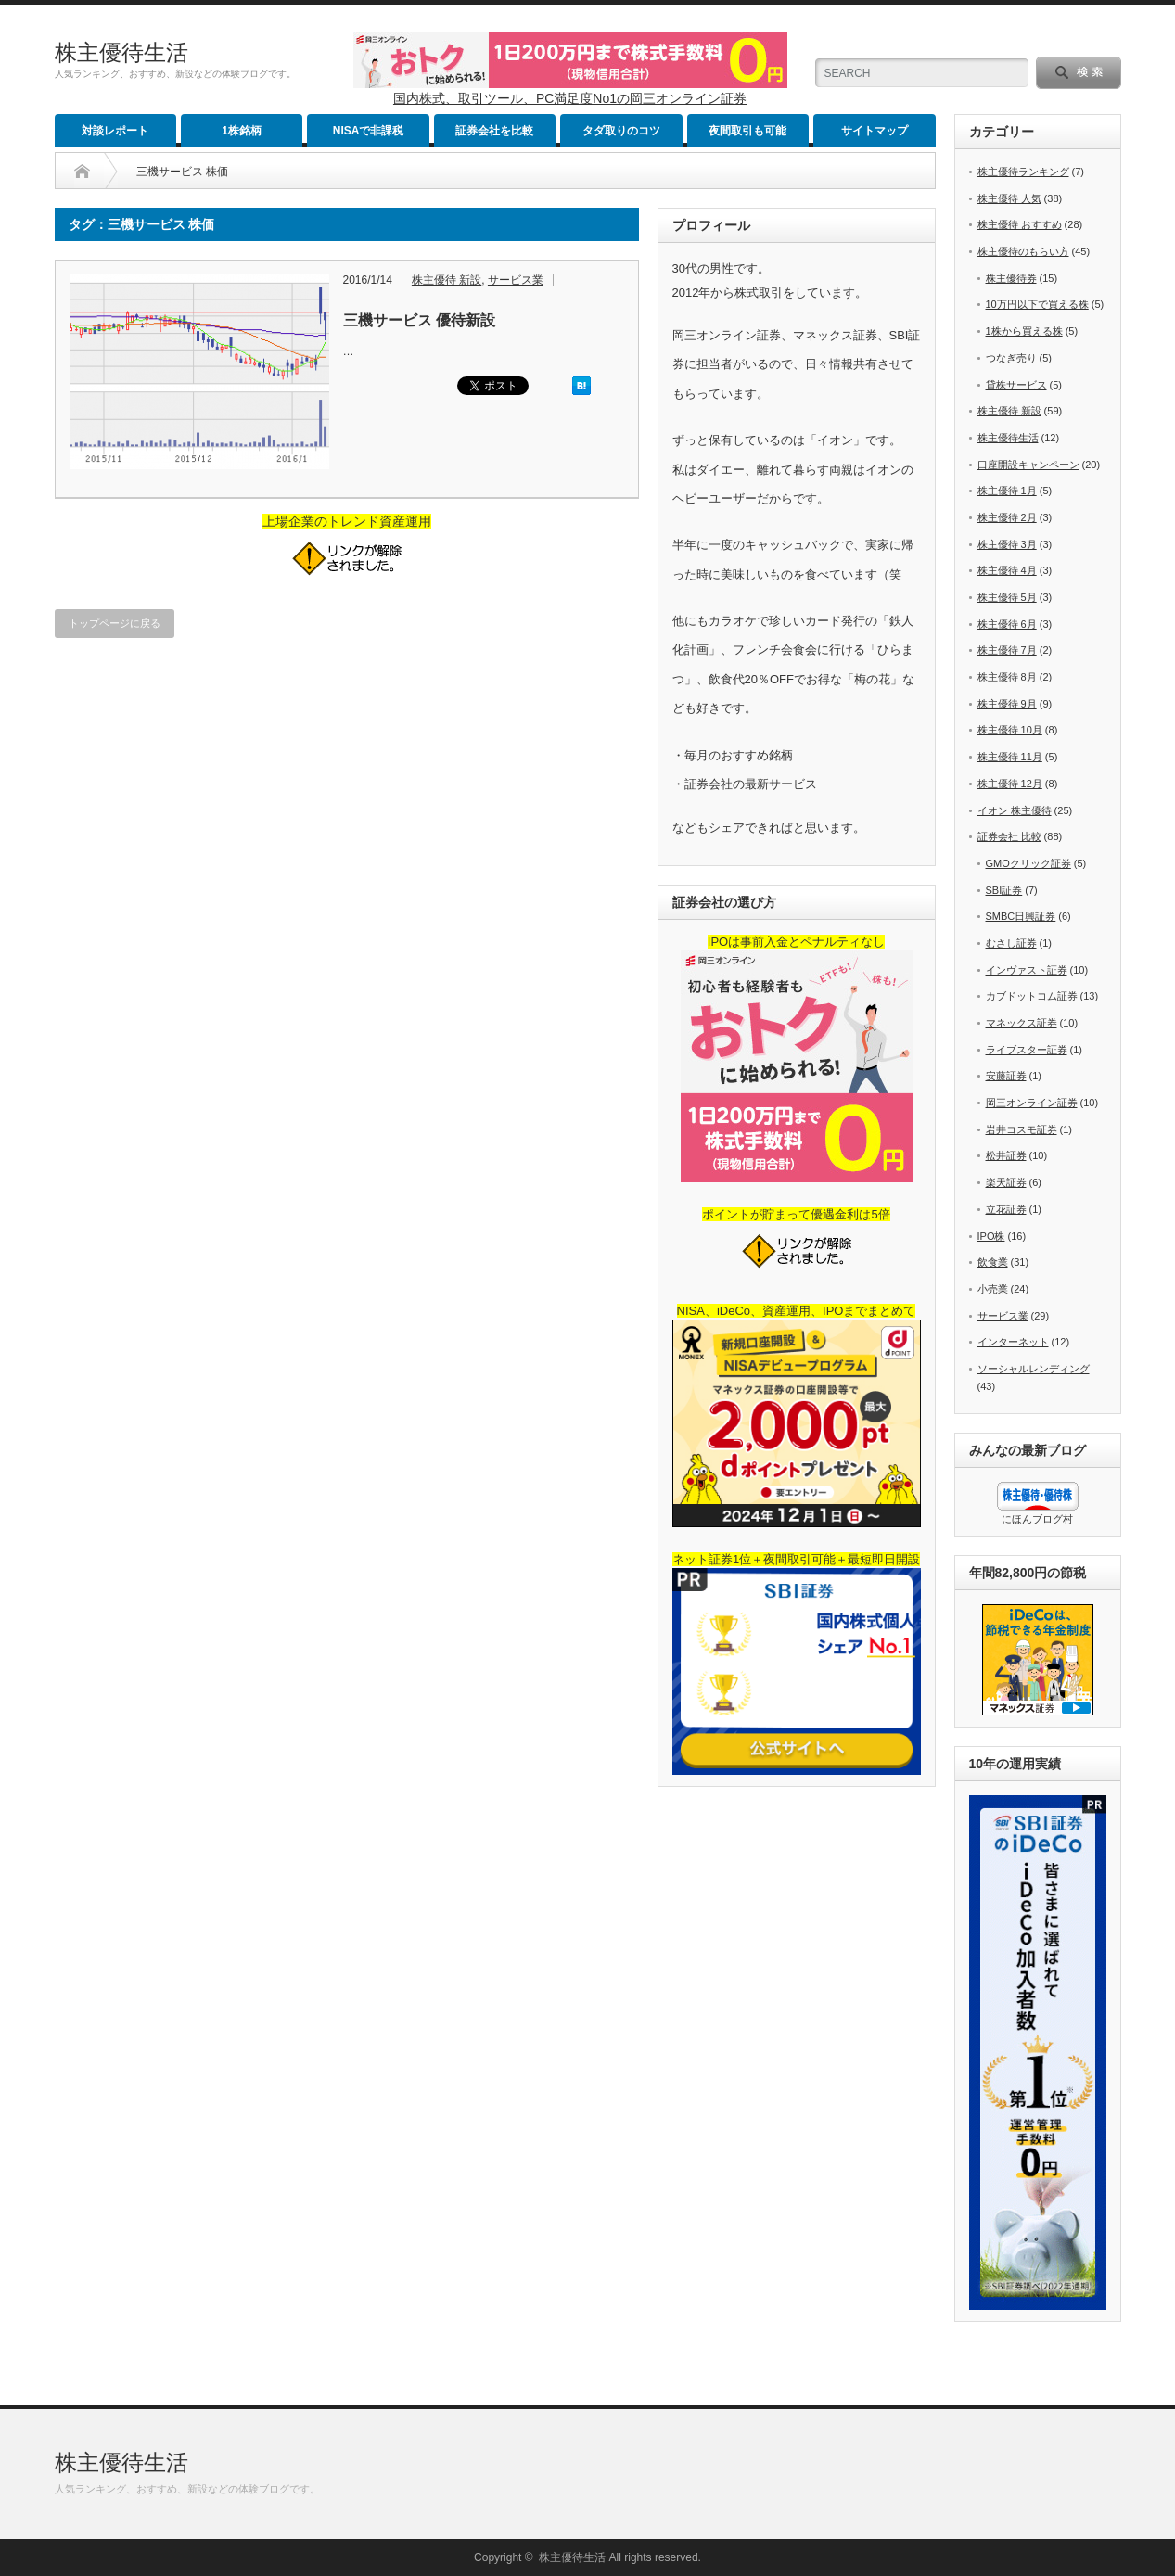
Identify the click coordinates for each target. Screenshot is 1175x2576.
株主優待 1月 (1007, 490)
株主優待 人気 (1009, 198)
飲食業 (992, 1262)
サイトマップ (874, 130)
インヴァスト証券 (1026, 970)
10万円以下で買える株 (1037, 304)
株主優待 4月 (1007, 570)
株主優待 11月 (1009, 756)
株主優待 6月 (1007, 624)
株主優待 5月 (1007, 597)
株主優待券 (1011, 278)
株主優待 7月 (1007, 650)
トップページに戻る (114, 623)
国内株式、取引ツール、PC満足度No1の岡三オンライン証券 (570, 98)
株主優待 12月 (1009, 783)
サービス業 (515, 280)
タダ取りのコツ (621, 130)
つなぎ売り (1011, 357)
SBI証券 (1004, 890)
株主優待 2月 (1007, 517)
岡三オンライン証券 (1032, 1102)
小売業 (992, 1288)
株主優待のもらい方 (1023, 251)
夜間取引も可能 (747, 130)
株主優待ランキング (1023, 171)
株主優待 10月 (1009, 729)
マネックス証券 (1021, 1022)
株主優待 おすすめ (1019, 224)
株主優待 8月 (1007, 676)
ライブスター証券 (1026, 1049)
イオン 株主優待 (1014, 810)
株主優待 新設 (446, 280)
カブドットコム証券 (1032, 995)
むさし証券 (1011, 943)
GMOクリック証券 (1028, 863)
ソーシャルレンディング (1033, 1368)
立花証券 (1006, 1209)
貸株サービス (1016, 384)
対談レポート (115, 130)
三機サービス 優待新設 (419, 320)
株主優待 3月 (1007, 544)
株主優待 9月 (1007, 703)
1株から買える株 (1024, 331)
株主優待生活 (121, 52)
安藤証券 (1006, 1075)
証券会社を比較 (494, 130)
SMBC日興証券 (1021, 916)
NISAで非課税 (368, 130)
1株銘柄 (242, 130)
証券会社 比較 (1009, 836)
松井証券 (1006, 1155)
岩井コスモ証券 (1021, 1129)
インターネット (1013, 1341)
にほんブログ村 (1037, 1518)
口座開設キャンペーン (1028, 464)
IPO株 (991, 1236)
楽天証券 (1006, 1182)
